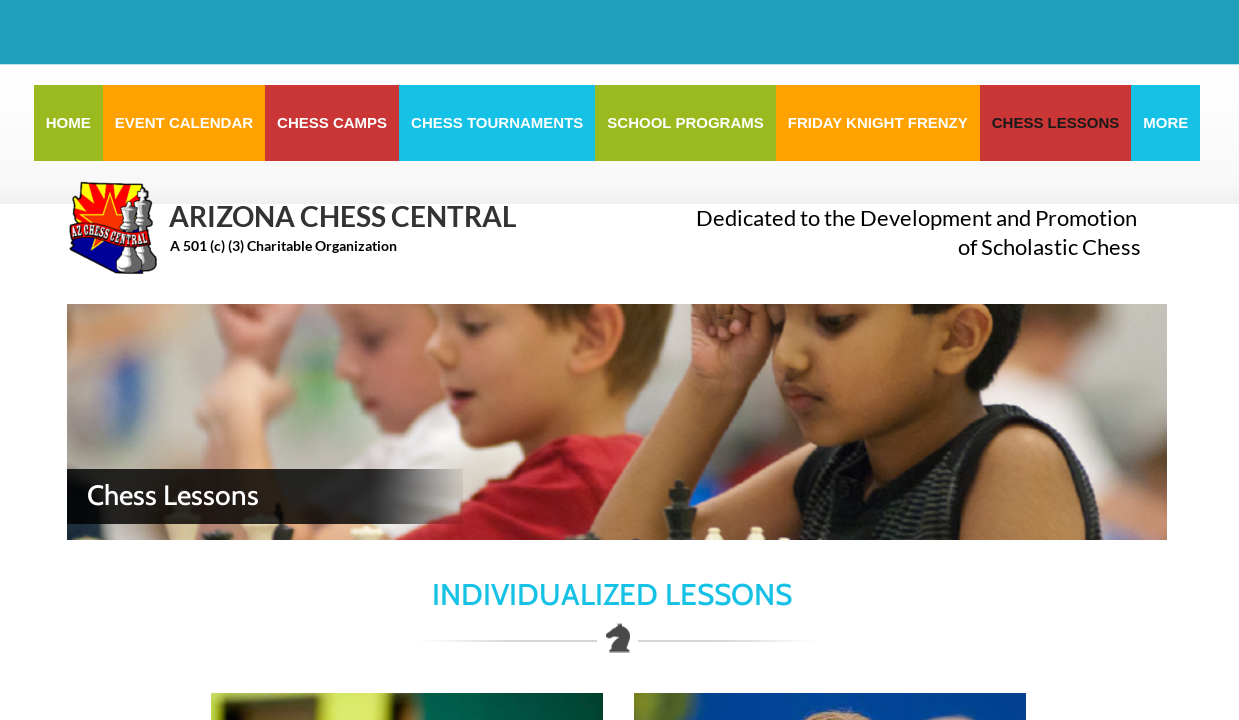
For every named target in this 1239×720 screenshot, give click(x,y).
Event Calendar (184, 122)
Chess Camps (332, 122)
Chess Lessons (1056, 122)
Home (68, 122)
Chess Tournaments (497, 122)
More (1165, 122)
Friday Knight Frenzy (878, 122)
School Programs (685, 122)
